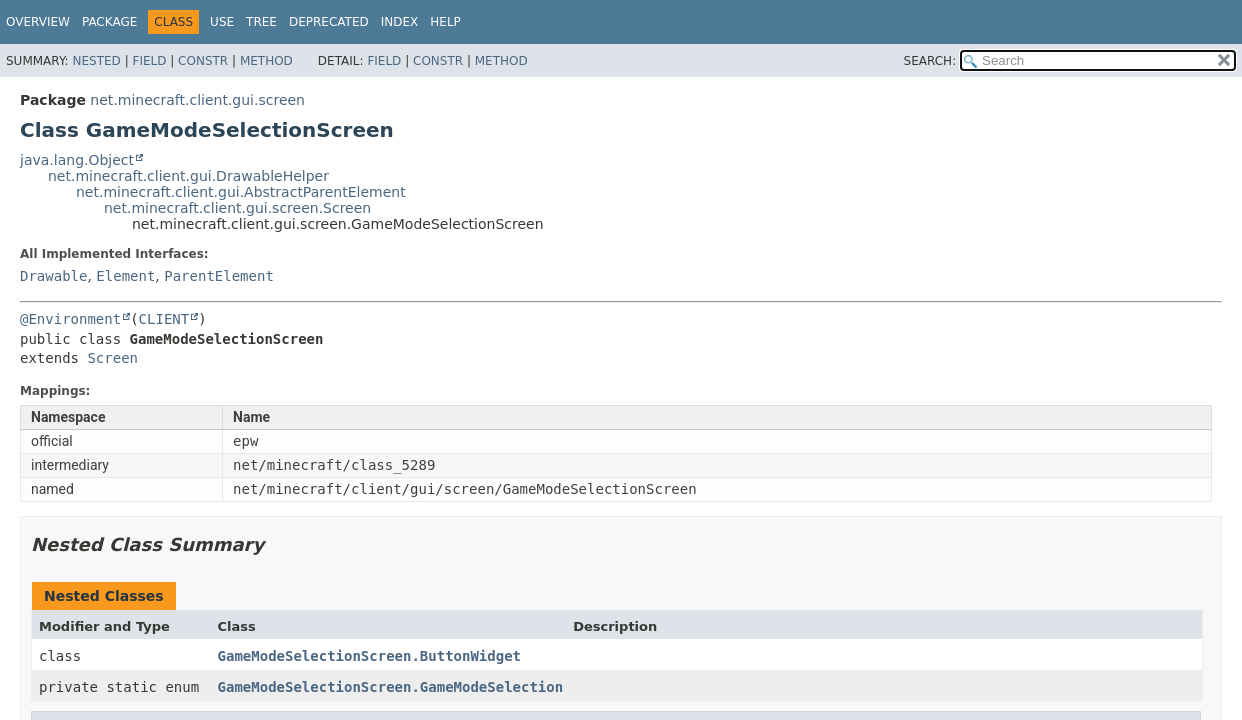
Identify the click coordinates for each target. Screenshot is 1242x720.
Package (109, 22)
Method (266, 61)
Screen (112, 358)
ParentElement (219, 276)
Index (400, 22)
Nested (96, 61)
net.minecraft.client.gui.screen (197, 100)
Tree (261, 22)
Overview (38, 22)
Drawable (53, 276)
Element (125, 276)
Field (149, 61)
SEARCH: (930, 61)
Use (222, 22)
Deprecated (329, 22)
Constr (203, 61)
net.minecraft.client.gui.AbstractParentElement (241, 192)
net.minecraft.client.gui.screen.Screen (237, 208)
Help (445, 22)
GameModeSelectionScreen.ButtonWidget (369, 656)
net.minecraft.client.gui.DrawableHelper (188, 176)
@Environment (70, 319)
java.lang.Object (77, 160)
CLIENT (164, 319)
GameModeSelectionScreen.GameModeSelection (391, 687)
